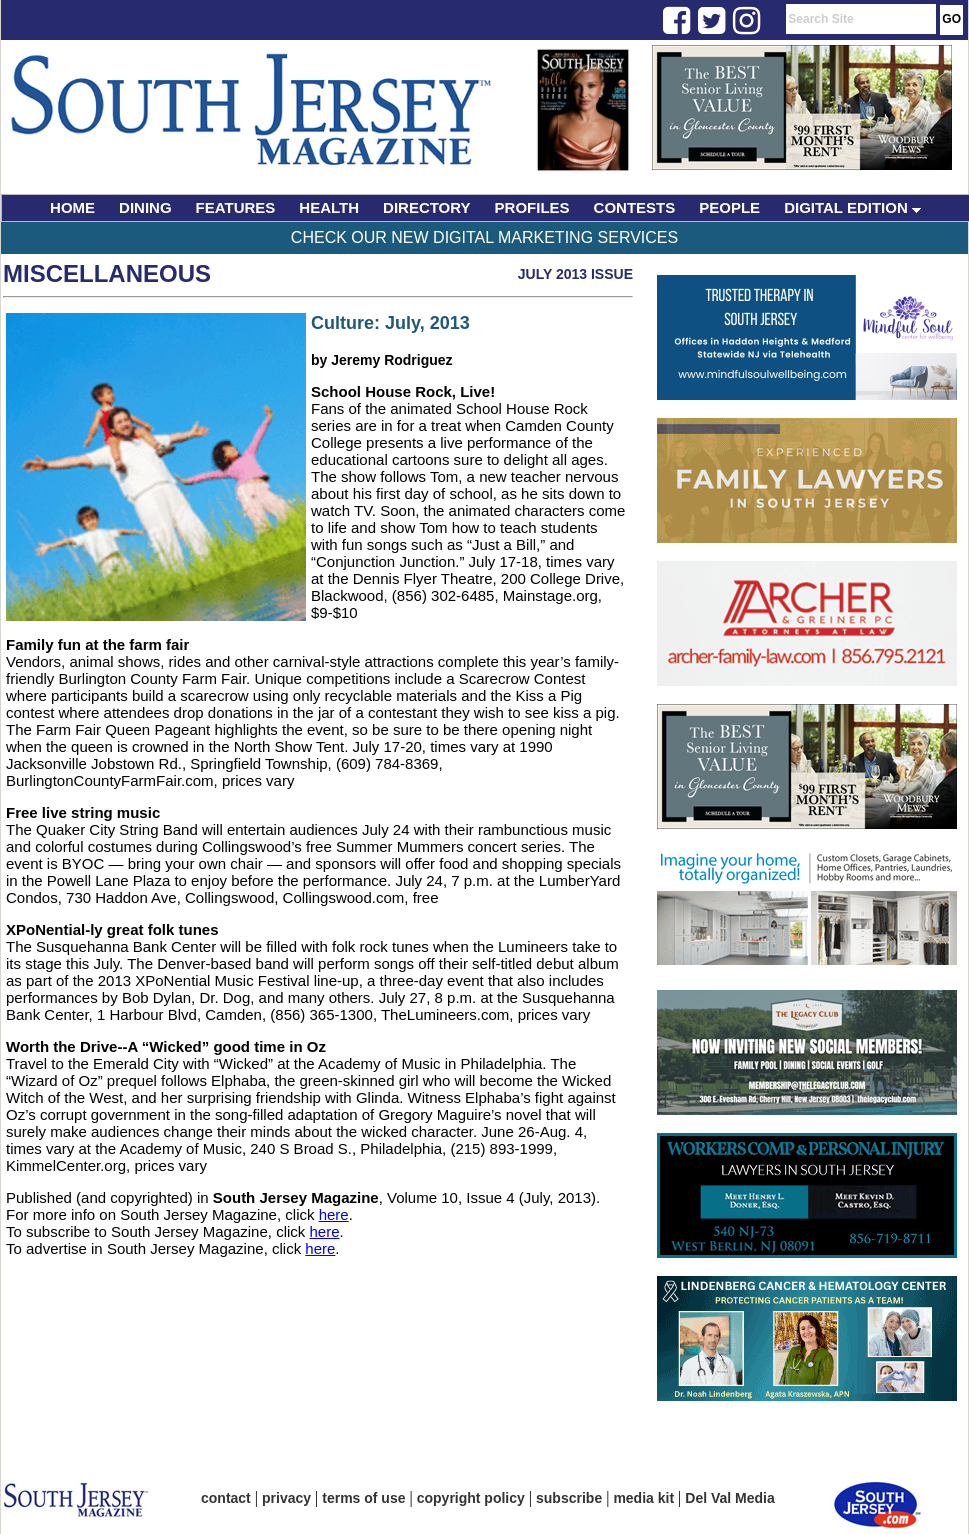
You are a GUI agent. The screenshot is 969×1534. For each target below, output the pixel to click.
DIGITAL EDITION (852, 207)
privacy (286, 1498)
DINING (145, 207)
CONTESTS (635, 207)
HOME (72, 207)
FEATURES (236, 207)
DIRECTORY (427, 207)
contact (226, 1498)
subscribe (569, 1498)
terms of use (363, 1498)
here (334, 1214)
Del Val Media (729, 1498)
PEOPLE (729, 207)
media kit (643, 1498)
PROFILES (532, 207)
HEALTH (329, 207)
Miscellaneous (107, 273)
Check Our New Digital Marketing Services (484, 237)
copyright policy (471, 1498)
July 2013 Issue (575, 274)
